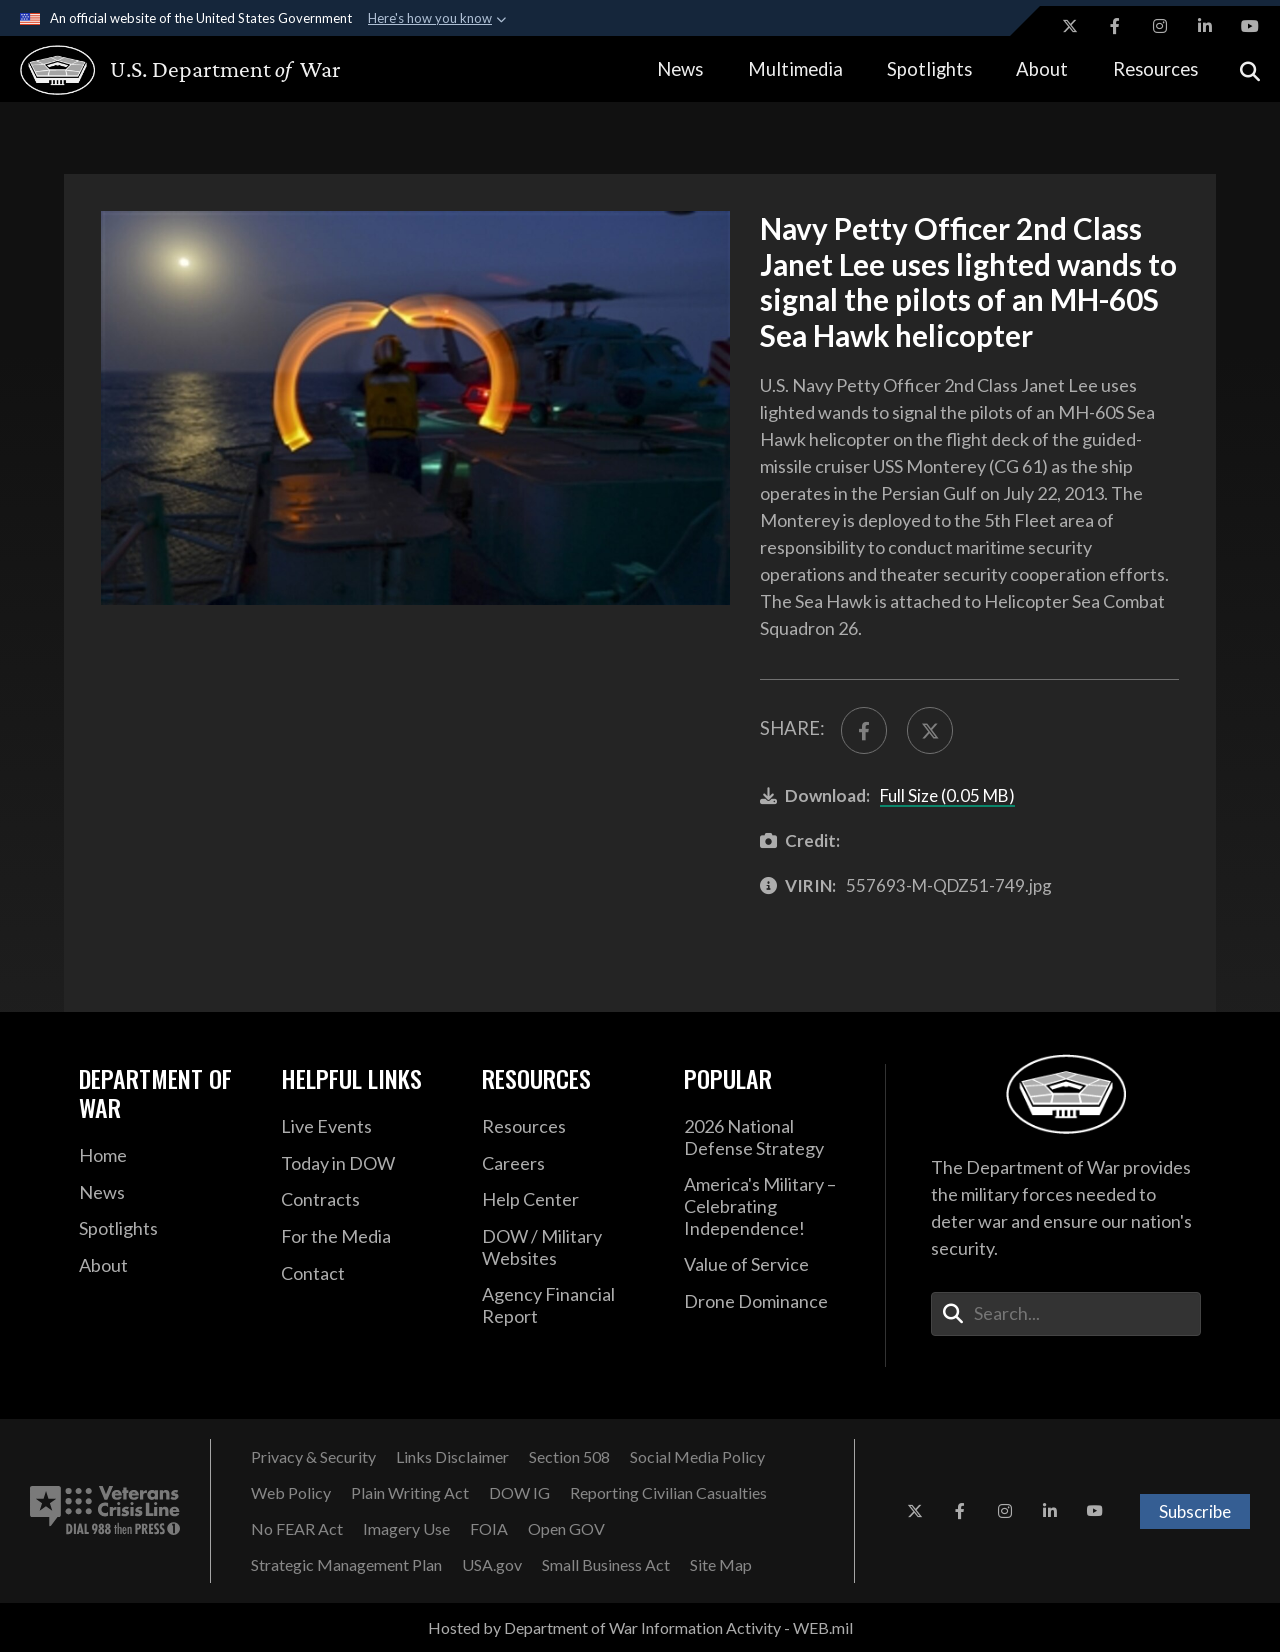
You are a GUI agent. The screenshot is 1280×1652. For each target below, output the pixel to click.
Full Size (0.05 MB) (947, 795)
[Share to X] (930, 730)
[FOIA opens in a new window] (489, 1529)
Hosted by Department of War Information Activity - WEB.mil (640, 1627)
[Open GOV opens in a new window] (566, 1529)
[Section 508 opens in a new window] (569, 1457)
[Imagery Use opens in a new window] (406, 1529)
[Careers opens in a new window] (568, 1164)
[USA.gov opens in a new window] (492, 1565)
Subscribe (1195, 1511)
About (1042, 69)
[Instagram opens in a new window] (1160, 26)
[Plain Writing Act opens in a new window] (410, 1493)
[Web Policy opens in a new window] (291, 1493)
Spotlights (929, 69)
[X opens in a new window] (1070, 26)
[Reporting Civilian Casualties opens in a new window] (668, 1493)
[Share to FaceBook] (864, 730)
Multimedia (795, 69)
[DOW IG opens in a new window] (519, 1493)
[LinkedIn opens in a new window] (1205, 26)
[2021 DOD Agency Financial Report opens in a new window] (568, 1305)
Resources (1155, 69)
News (680, 69)
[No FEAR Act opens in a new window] (297, 1529)
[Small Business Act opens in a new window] (606, 1565)
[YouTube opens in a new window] (1250, 26)
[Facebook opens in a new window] (1115, 26)
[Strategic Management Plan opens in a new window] (346, 1565)
